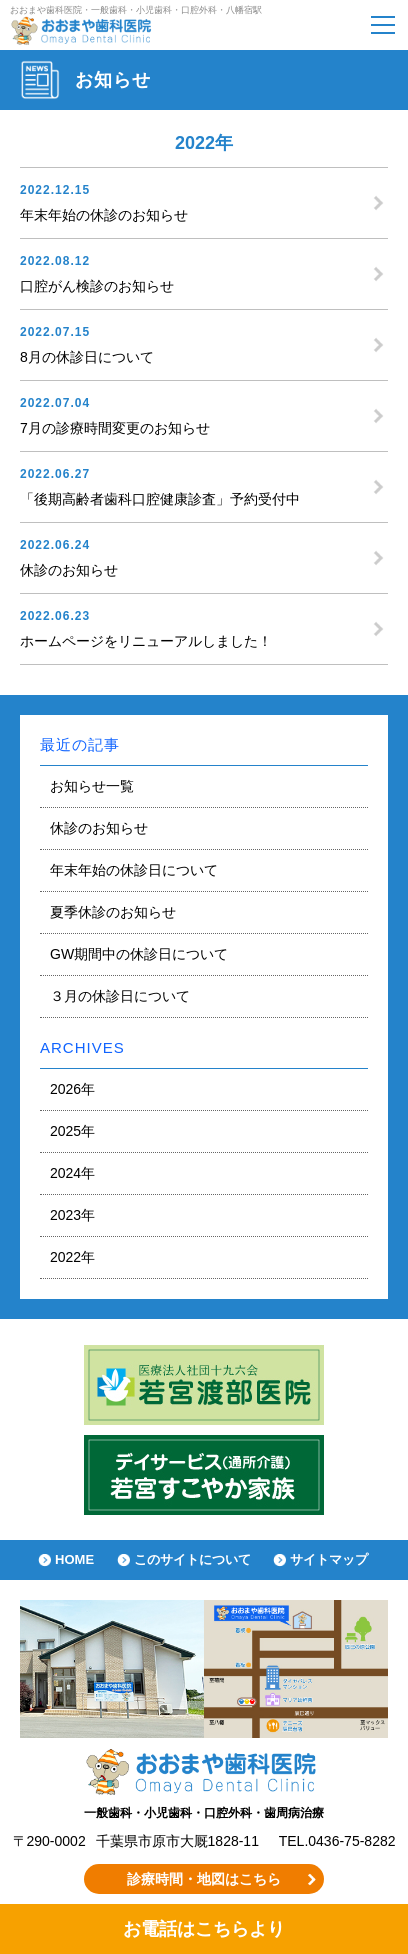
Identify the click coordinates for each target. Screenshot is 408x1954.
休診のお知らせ (99, 828)
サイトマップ (329, 1559)
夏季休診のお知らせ (113, 912)
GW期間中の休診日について (139, 954)
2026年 (72, 1089)
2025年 (72, 1131)
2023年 (72, 1215)
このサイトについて (192, 1559)
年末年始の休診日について (134, 870)
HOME (74, 1559)
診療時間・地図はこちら (204, 1879)
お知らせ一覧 (92, 786)
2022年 (72, 1257)
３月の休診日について (120, 996)
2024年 (72, 1173)
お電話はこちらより (204, 1929)
